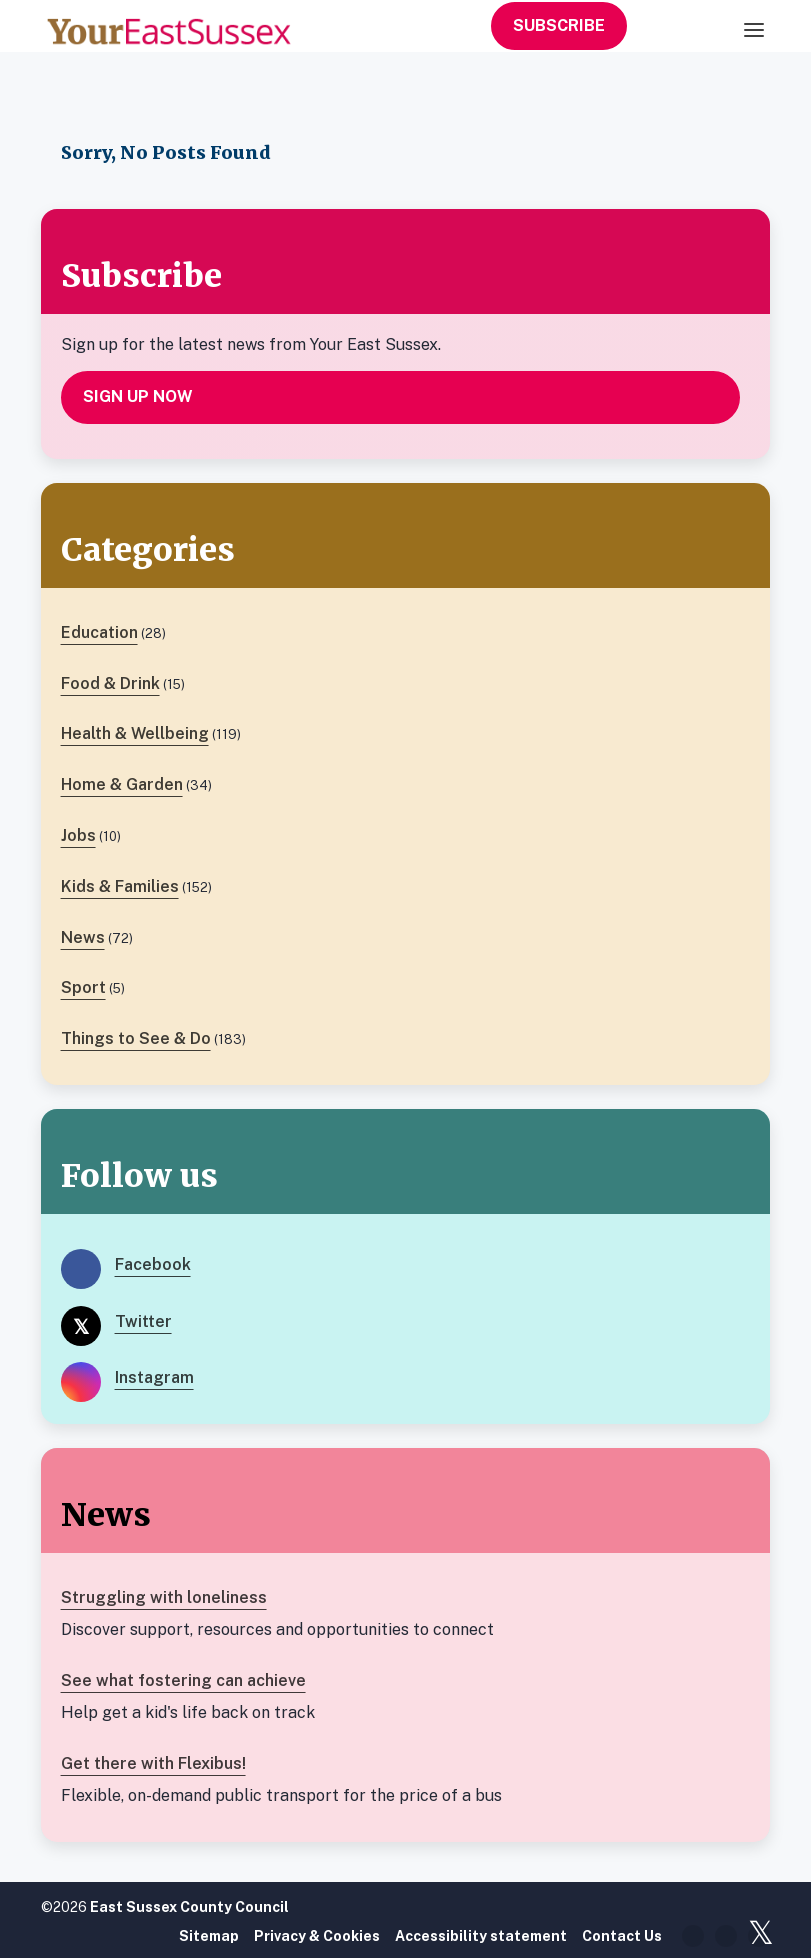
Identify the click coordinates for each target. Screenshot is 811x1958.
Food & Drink (110, 683)
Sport (83, 987)
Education (99, 632)
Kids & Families (120, 886)
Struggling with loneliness (164, 1597)
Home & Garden (122, 784)
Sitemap (209, 1936)
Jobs (78, 835)
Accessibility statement (481, 1936)
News (83, 937)
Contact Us (622, 1936)
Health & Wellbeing (135, 733)
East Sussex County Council (189, 1907)
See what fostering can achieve (183, 1680)
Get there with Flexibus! (153, 1763)
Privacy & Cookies (317, 1936)
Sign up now (138, 396)
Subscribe (559, 25)
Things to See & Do (136, 1038)
